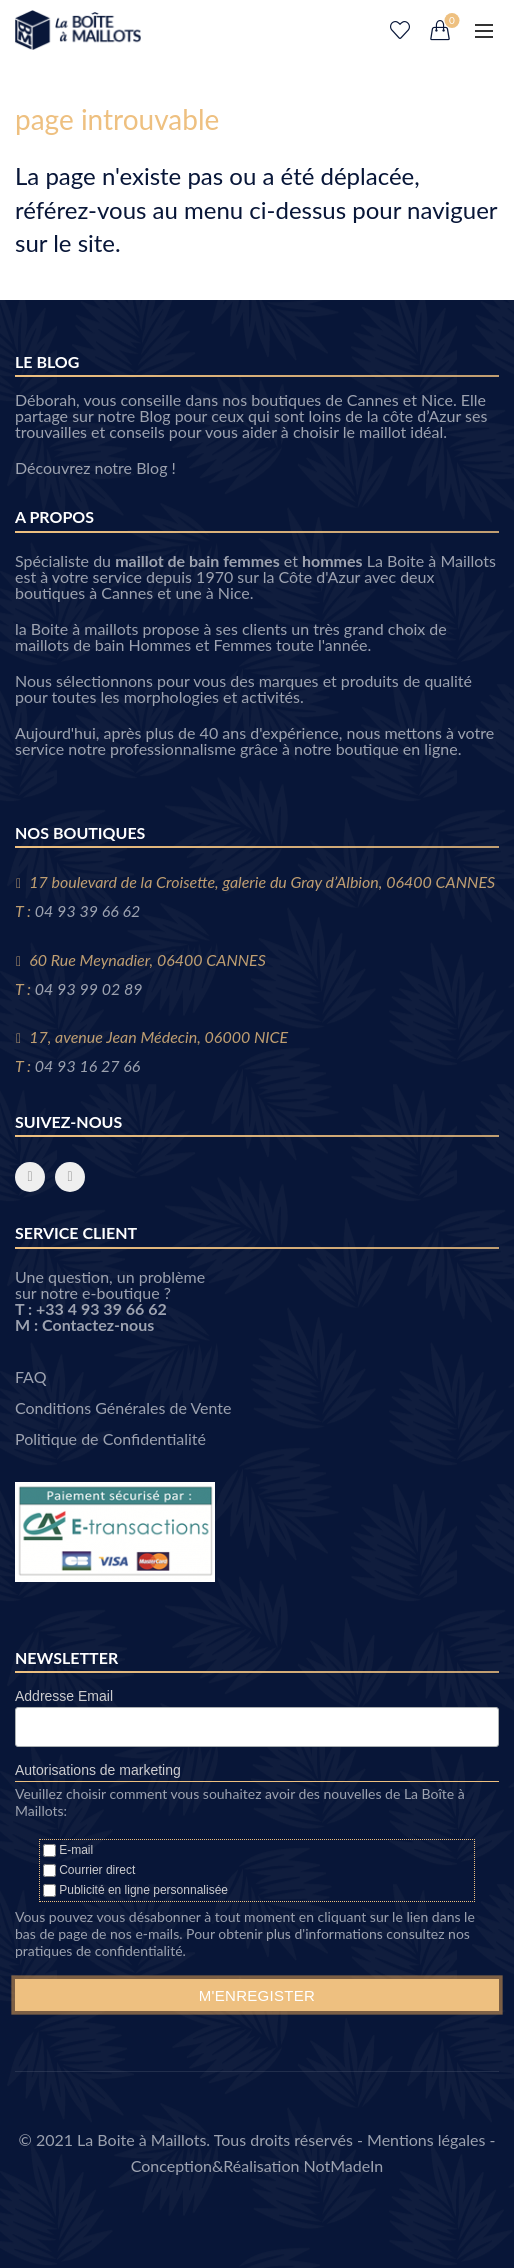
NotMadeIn (344, 2165)
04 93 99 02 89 (89, 988)
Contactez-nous (98, 1324)
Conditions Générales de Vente (123, 1407)
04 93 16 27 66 (88, 1065)
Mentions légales (426, 2139)
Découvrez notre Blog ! (95, 467)
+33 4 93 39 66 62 (101, 1308)
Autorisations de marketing (98, 1770)
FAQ (30, 1376)
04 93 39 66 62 (88, 910)
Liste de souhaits (400, 30)
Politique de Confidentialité (110, 1438)
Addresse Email (64, 1696)
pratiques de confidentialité (99, 1950)
